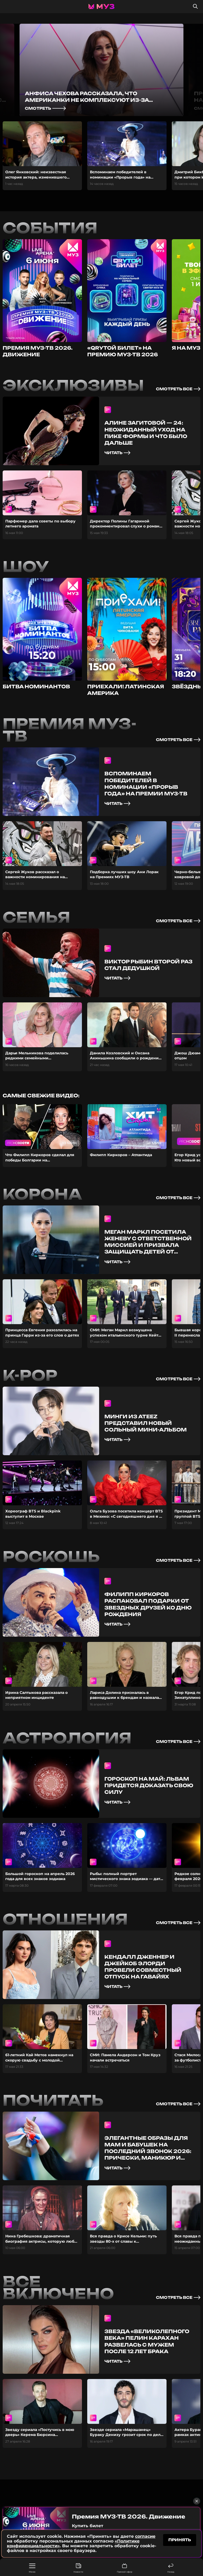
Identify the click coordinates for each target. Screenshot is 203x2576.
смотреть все (178, 389)
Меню (32, 2568)
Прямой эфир (124, 2568)
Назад (170, 2568)
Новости (78, 2568)
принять (179, 2539)
